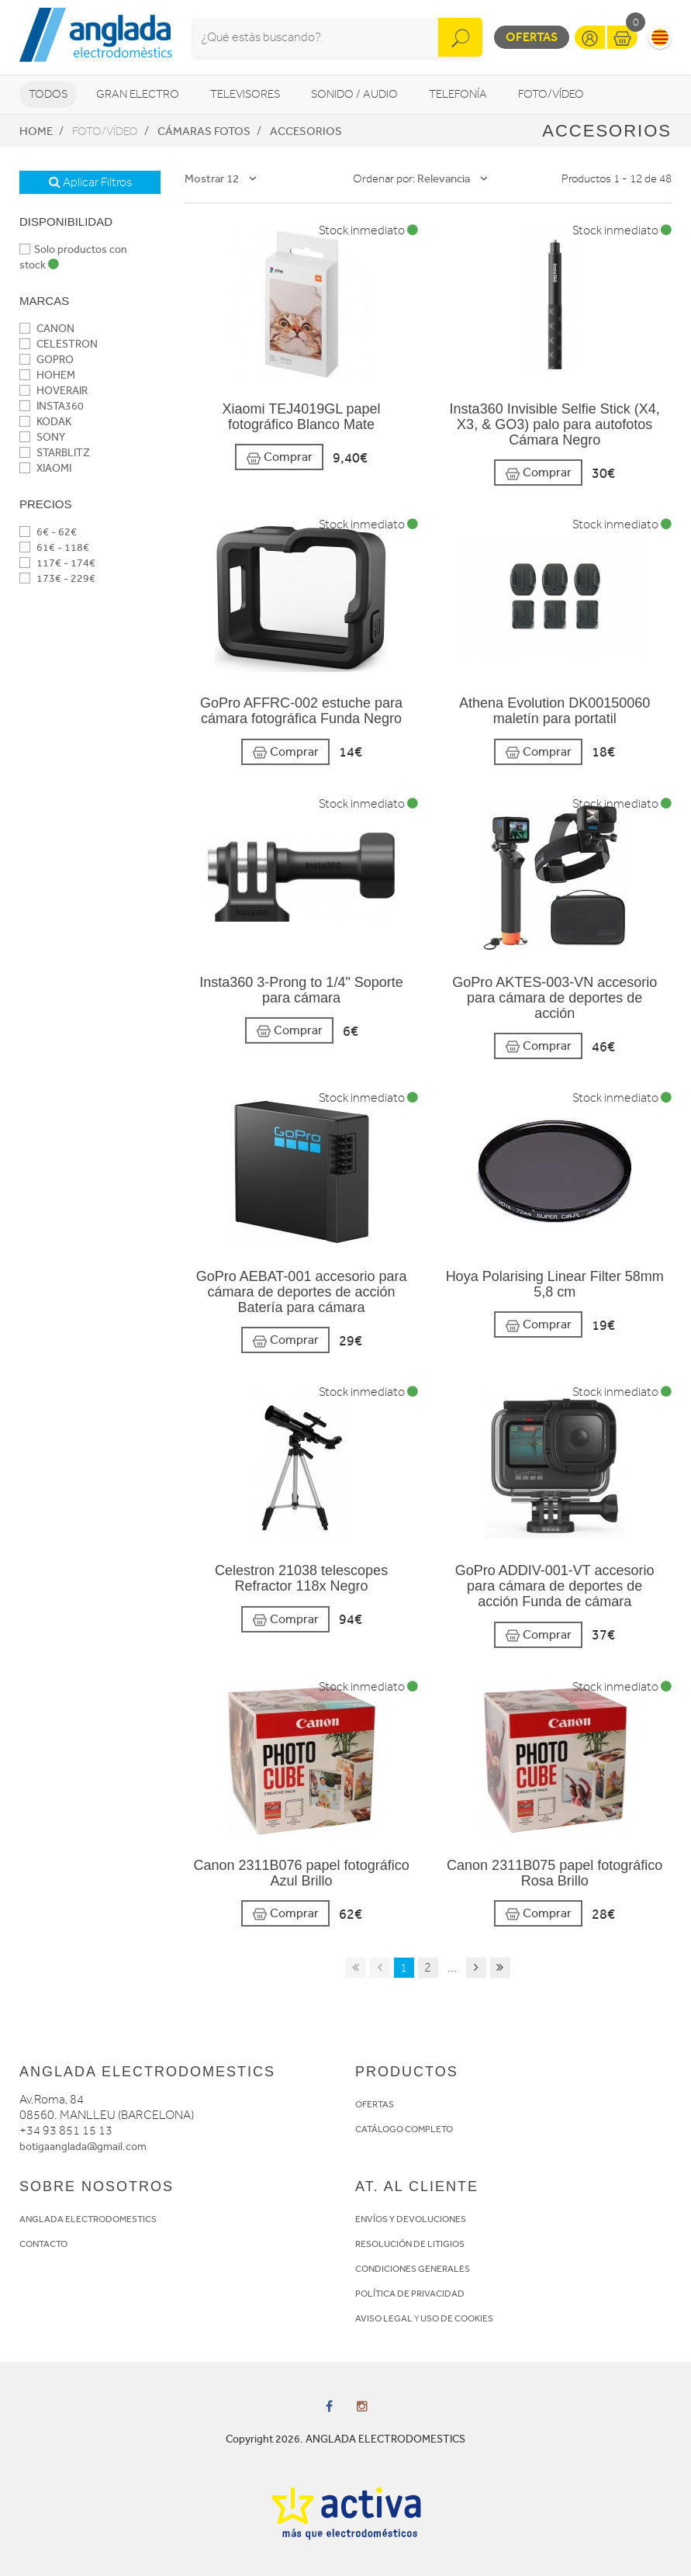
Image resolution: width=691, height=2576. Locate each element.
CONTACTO (43, 2243)
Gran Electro (137, 94)
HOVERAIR (53, 390)
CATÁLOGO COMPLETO (404, 2129)
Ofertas (532, 36)
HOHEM (47, 375)
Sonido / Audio (354, 94)
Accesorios (306, 131)
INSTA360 (51, 406)
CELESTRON (58, 344)
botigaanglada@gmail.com (83, 2146)
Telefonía (458, 94)
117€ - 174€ (57, 563)
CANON (46, 328)
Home (36, 131)
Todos (48, 94)
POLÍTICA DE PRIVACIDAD (410, 2293)
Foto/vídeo (551, 94)
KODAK (45, 421)
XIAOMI (45, 468)
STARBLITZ (54, 452)
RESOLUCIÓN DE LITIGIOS (410, 2243)
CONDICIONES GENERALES (412, 2268)
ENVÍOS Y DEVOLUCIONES (410, 2219)
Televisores (245, 94)
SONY (42, 437)
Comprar (279, 457)
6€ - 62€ (48, 531)
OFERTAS (374, 2104)
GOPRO (46, 359)
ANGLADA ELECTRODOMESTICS (88, 2219)
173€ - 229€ (57, 578)
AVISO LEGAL (384, 2318)
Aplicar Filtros (90, 182)
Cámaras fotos (203, 131)
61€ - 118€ (54, 547)
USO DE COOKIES (456, 2318)
